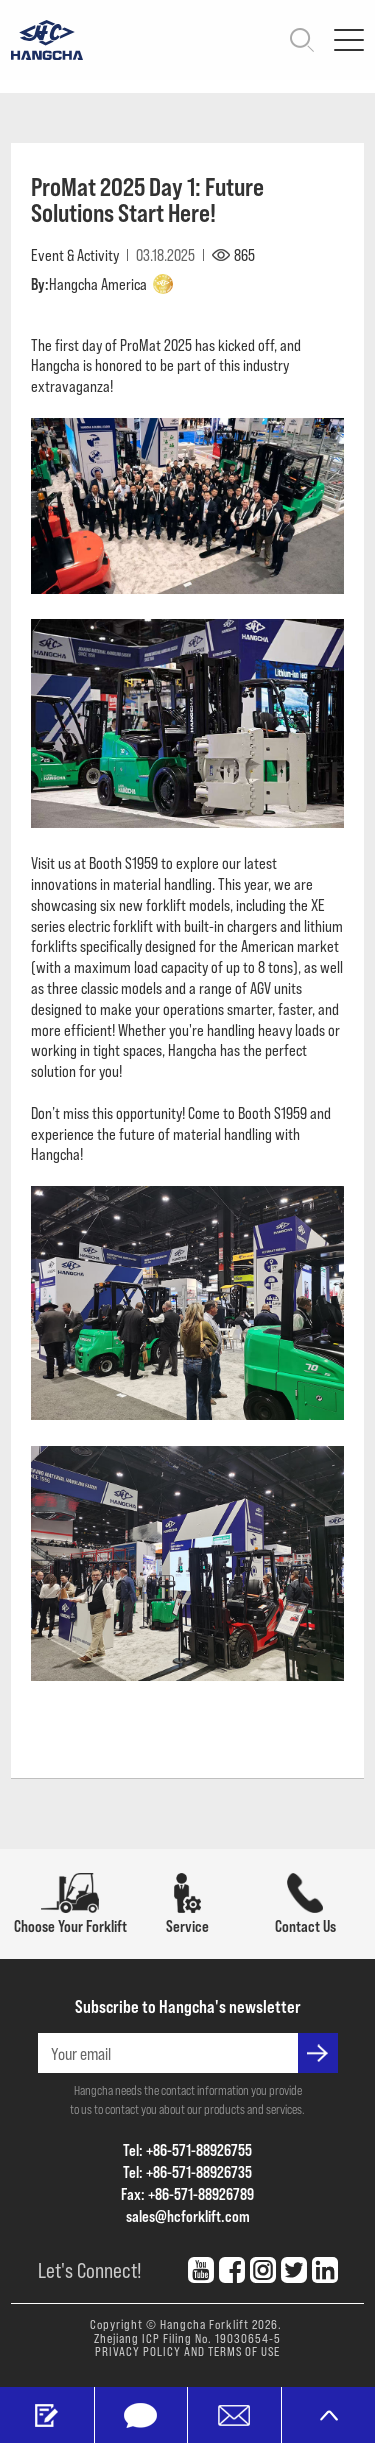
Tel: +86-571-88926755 (187, 2149)
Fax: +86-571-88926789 (187, 2193)
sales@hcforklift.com (188, 2215)
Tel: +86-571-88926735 (187, 2171)
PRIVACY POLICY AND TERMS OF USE (187, 2351)
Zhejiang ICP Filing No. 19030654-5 (187, 2338)
